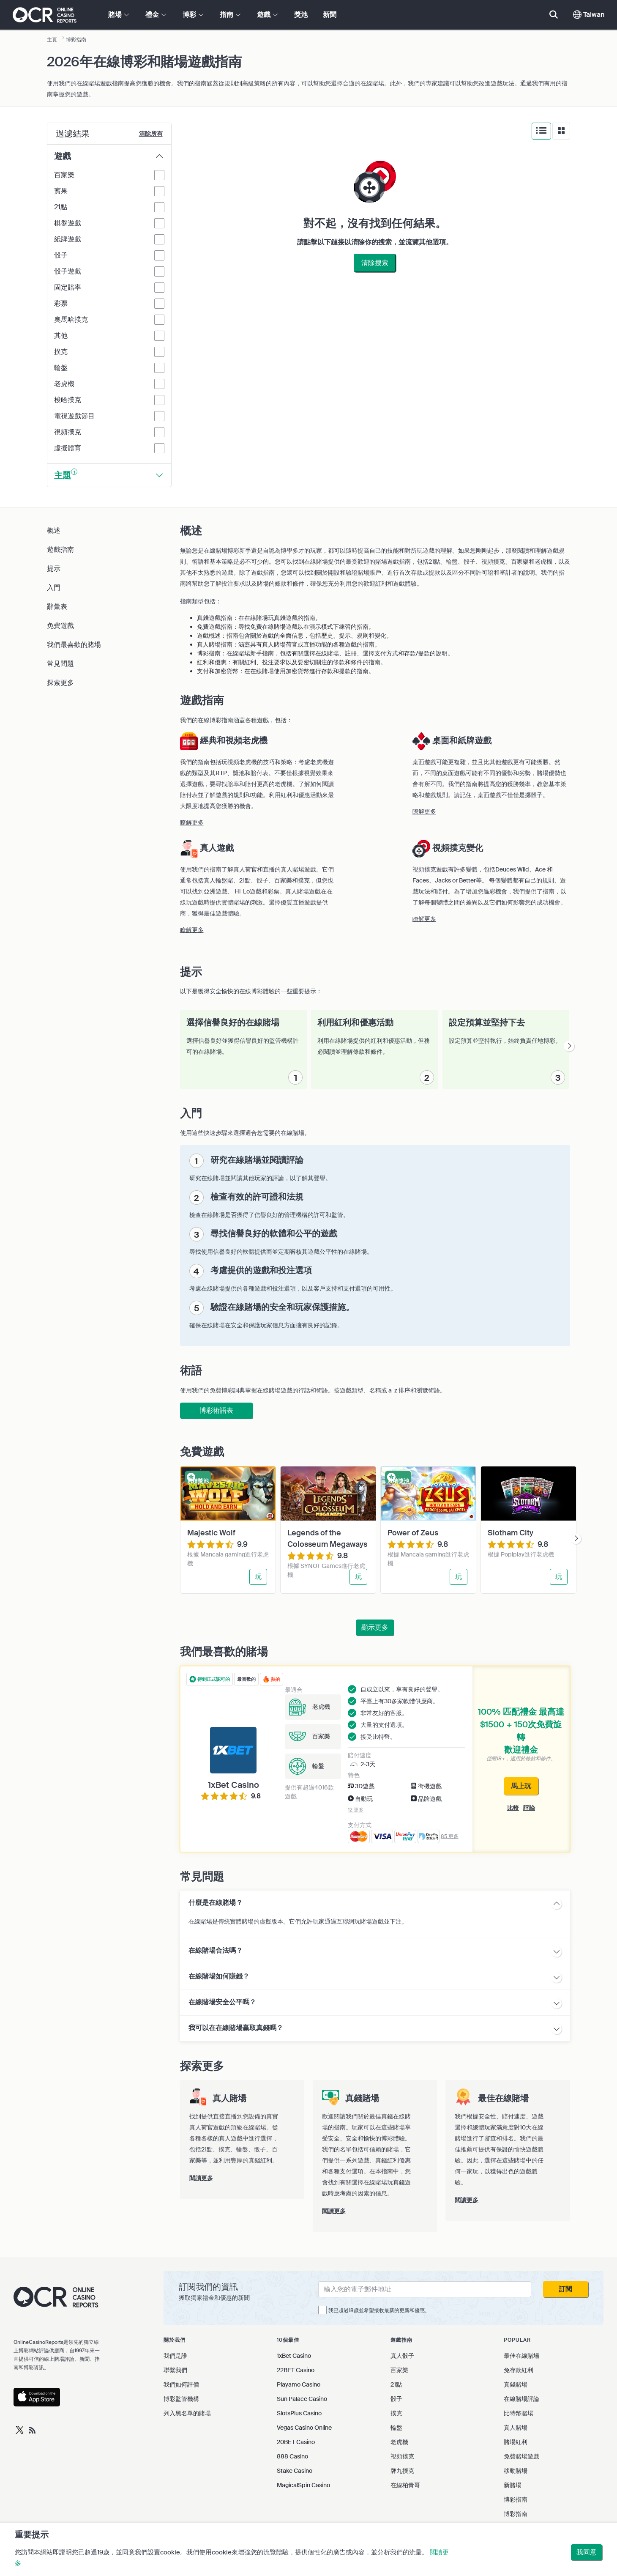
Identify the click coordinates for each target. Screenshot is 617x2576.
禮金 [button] (155, 14)
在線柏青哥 (405, 2485)
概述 (53, 530)
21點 (396, 2384)
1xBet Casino (294, 2356)
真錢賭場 (515, 2384)
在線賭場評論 (521, 2399)
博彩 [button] (193, 14)
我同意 (586, 2552)
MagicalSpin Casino (303, 2485)
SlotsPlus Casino (299, 2413)
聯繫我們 (175, 2370)
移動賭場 (515, 2471)
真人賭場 (515, 2427)
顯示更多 (374, 1627)
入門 (53, 587)
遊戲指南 (60, 549)
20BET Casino (296, 2442)
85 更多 (450, 1836)
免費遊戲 (60, 625)
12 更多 (356, 1809)
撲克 (396, 2413)
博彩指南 (515, 2499)
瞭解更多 (192, 822)
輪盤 (396, 2427)
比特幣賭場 (518, 2413)
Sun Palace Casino (302, 2399)
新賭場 (512, 2485)
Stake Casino (294, 2471)
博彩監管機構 (181, 2399)
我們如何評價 (181, 2384)
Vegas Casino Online (304, 2427)
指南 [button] (230, 14)
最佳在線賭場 (521, 2356)
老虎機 (399, 2442)
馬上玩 (521, 1785)
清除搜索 (374, 262)
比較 (513, 1807)
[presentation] (569, 1046)
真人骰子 (402, 2356)
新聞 (329, 14)
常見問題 (60, 663)
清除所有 (151, 133)
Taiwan (588, 14)
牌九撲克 (402, 2471)
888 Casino (292, 2456)
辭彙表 (57, 606)
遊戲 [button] (267, 14)
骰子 (396, 2399)
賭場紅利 (515, 2442)
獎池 (301, 14)
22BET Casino (295, 2370)
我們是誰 (175, 2356)
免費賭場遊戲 (521, 2456)
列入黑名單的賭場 (187, 2413)
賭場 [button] (118, 14)
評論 (529, 1807)
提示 (53, 568)
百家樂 (399, 2370)
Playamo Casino (298, 2384)
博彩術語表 (216, 1410)
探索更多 (60, 682)
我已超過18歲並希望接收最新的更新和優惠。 (379, 2310)
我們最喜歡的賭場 (74, 644)
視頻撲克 (402, 2456)
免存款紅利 (518, 2370)
